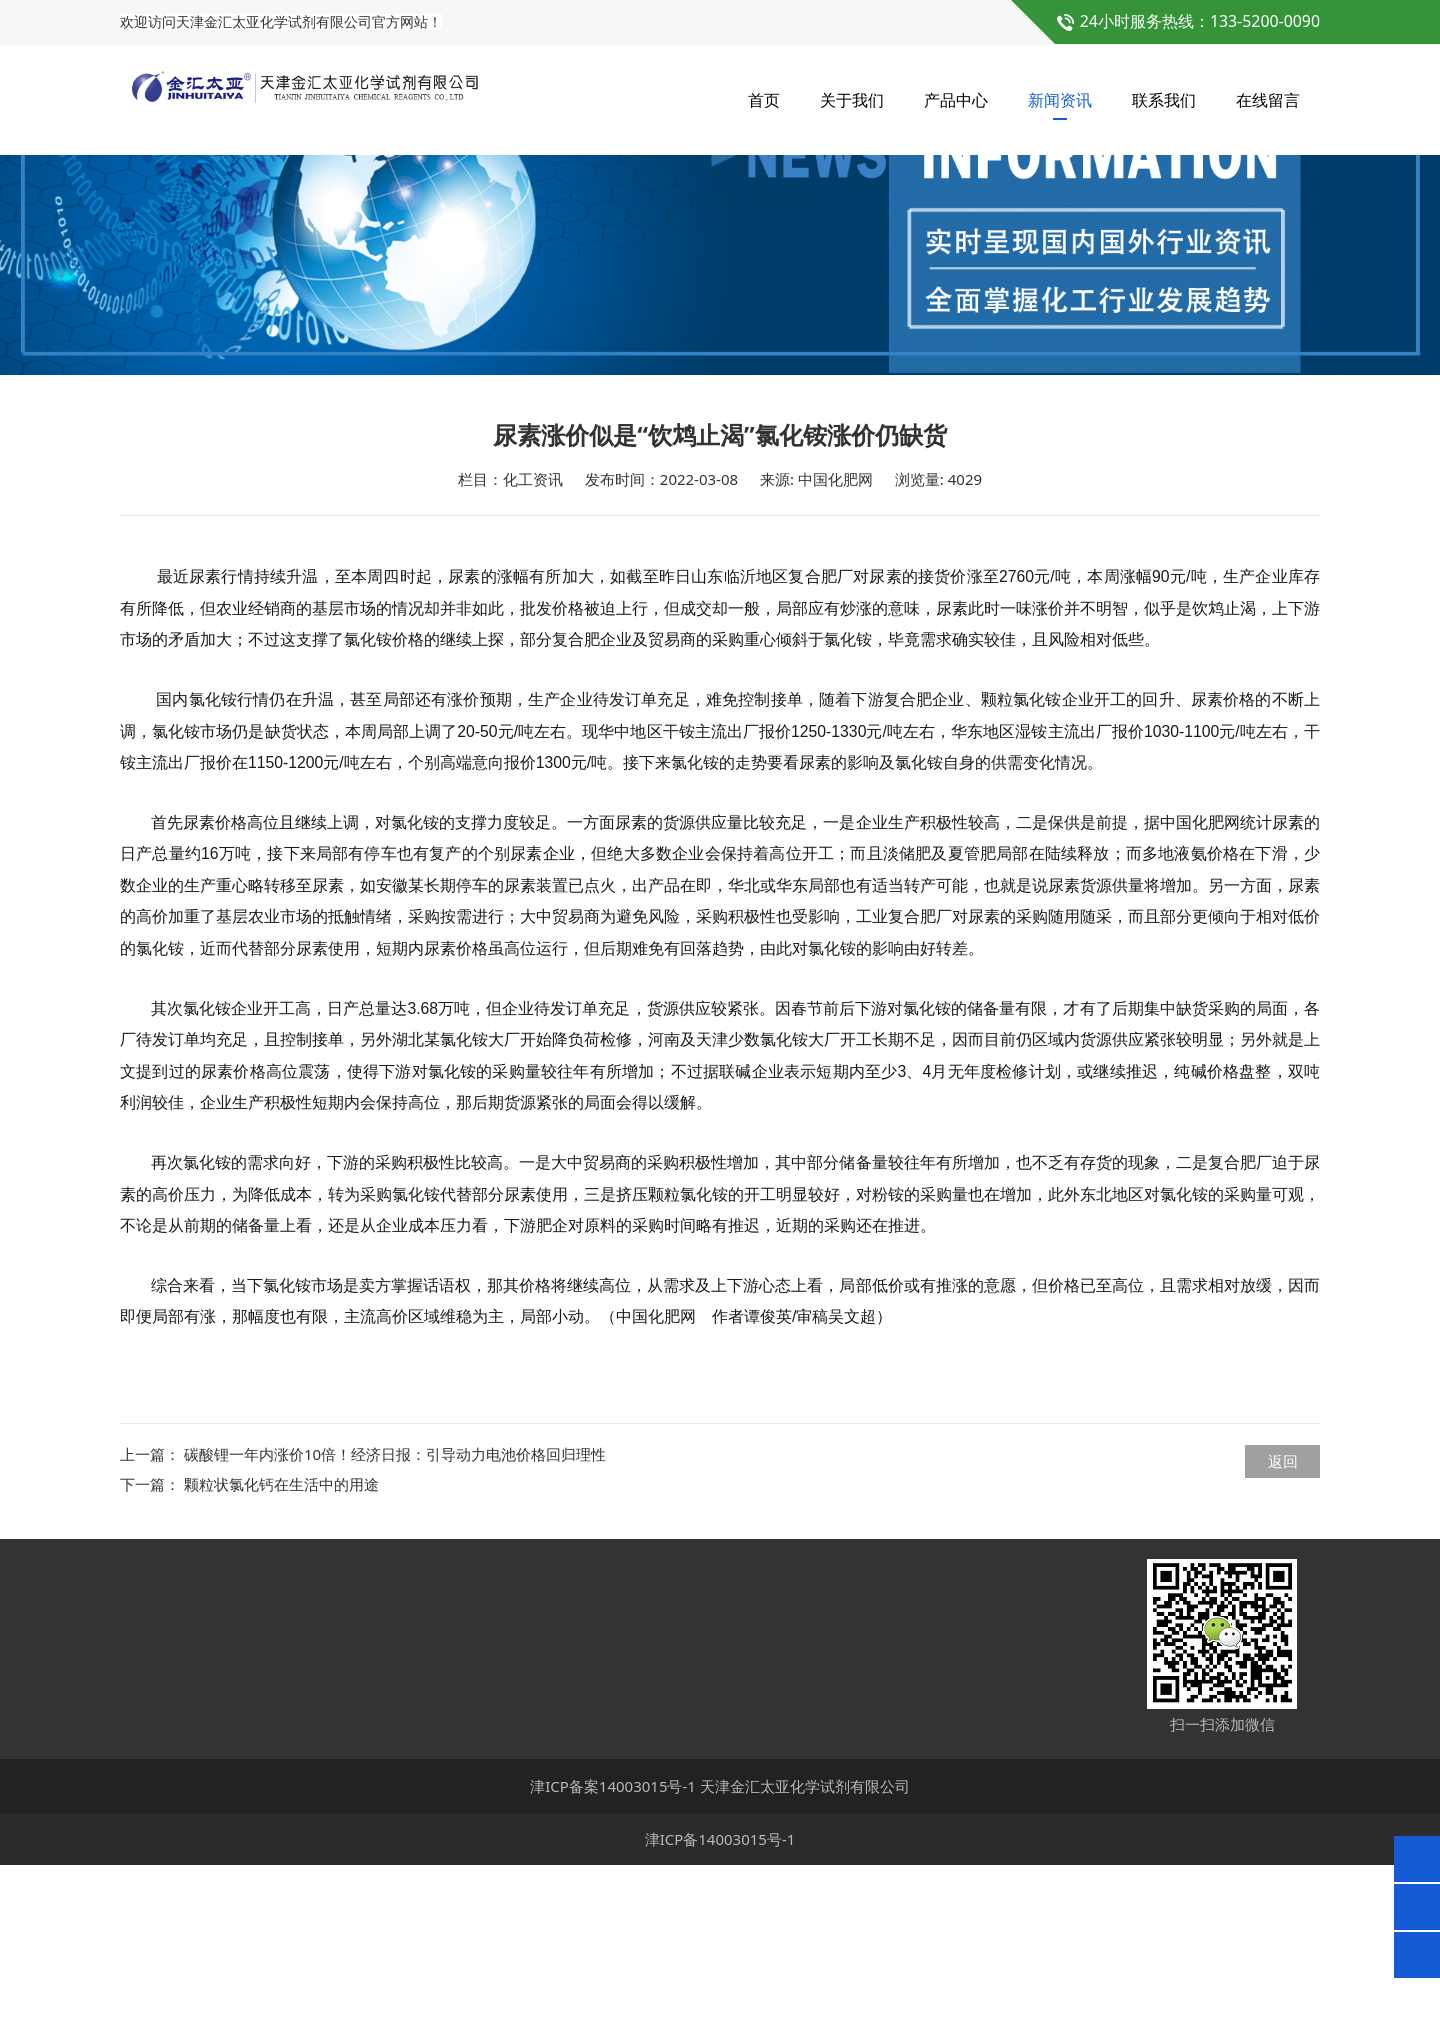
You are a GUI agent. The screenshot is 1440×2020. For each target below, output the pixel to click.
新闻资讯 (1060, 100)
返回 (1283, 1616)
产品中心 (956, 100)
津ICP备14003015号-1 (720, 1994)
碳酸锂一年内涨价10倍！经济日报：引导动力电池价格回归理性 (395, 1609)
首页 (764, 100)
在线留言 (1268, 100)
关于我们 (852, 100)
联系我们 (1164, 100)
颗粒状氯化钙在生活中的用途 (281, 1639)
